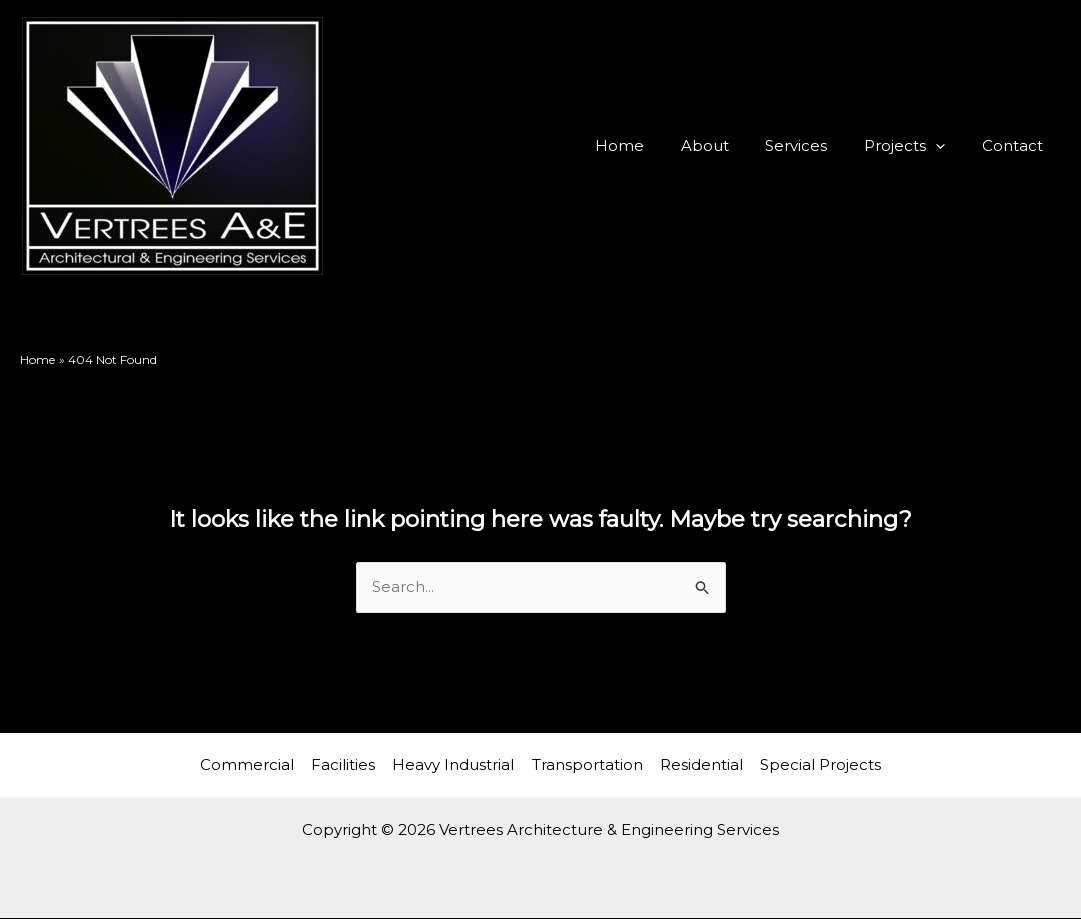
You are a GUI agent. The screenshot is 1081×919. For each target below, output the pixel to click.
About (728, 145)
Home (649, 145)
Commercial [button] (253, 764)
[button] (945, 146)
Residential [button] (698, 764)
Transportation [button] (586, 764)
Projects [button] (914, 146)
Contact (1015, 145)
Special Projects (815, 764)
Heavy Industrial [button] (455, 764)
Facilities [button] (347, 764)
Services (813, 145)
